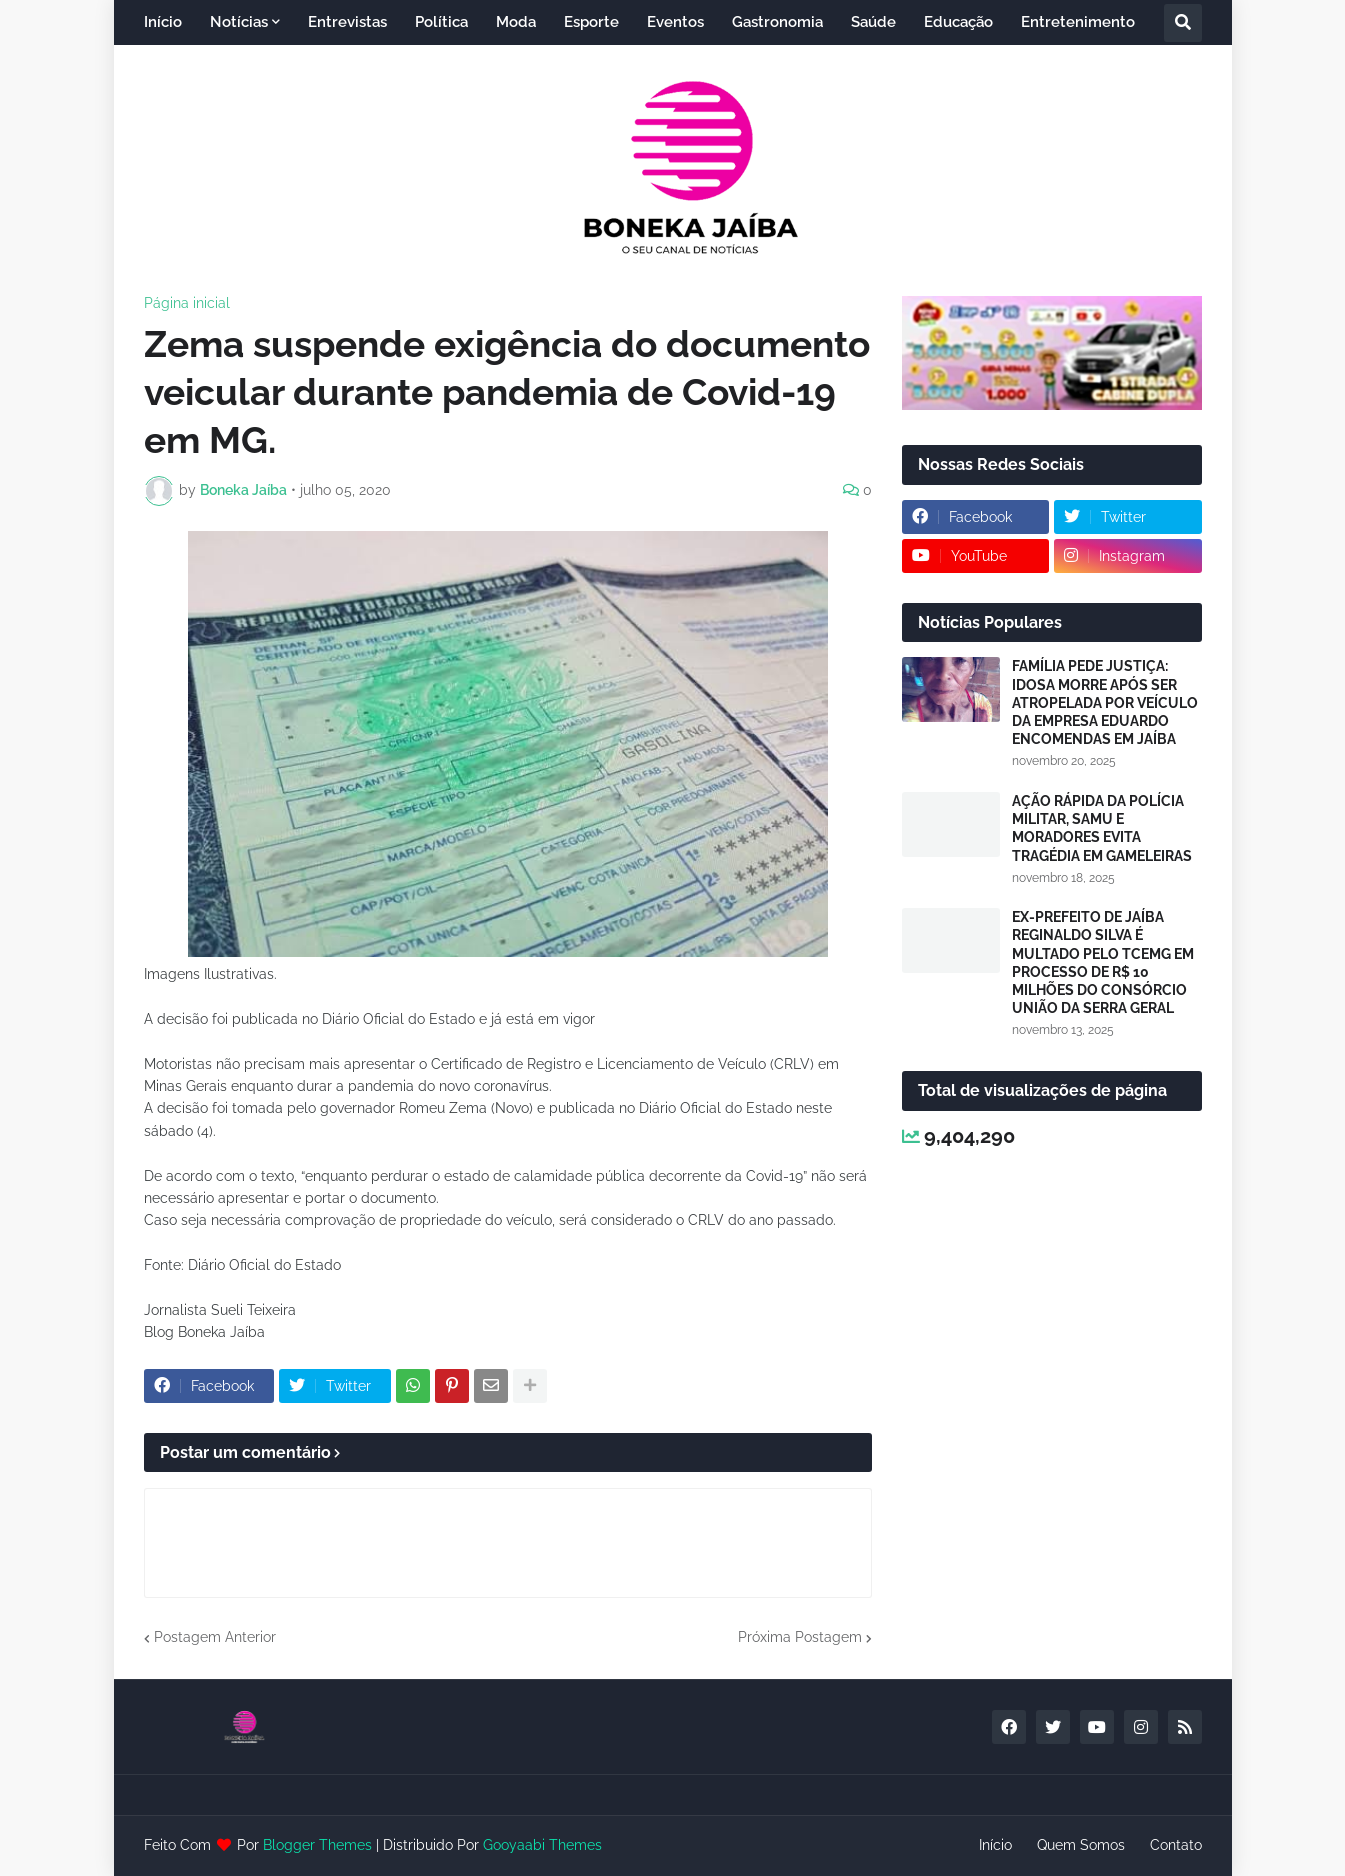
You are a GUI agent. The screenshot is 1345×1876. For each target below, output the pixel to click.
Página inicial (187, 303)
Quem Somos (1081, 1845)
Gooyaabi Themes (542, 1845)
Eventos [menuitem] (675, 22)
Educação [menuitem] (958, 22)
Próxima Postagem (800, 1637)
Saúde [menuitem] (873, 22)
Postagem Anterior (215, 1637)
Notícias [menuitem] (239, 22)
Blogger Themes (317, 1845)
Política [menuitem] (441, 22)
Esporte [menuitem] (591, 22)
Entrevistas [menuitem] (347, 22)
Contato (1176, 1845)
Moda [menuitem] (516, 22)
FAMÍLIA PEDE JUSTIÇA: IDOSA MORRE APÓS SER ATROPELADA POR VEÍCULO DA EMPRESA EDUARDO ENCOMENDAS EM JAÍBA (1105, 702)
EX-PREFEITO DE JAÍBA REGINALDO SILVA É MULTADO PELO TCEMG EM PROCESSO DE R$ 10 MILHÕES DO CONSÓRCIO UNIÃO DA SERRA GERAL (1103, 962)
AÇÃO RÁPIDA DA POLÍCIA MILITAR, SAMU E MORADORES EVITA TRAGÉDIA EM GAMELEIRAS (1102, 828)
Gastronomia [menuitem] (777, 22)
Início (995, 1845)
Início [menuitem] (163, 22)
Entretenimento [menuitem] (1078, 22)
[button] (1183, 23)
